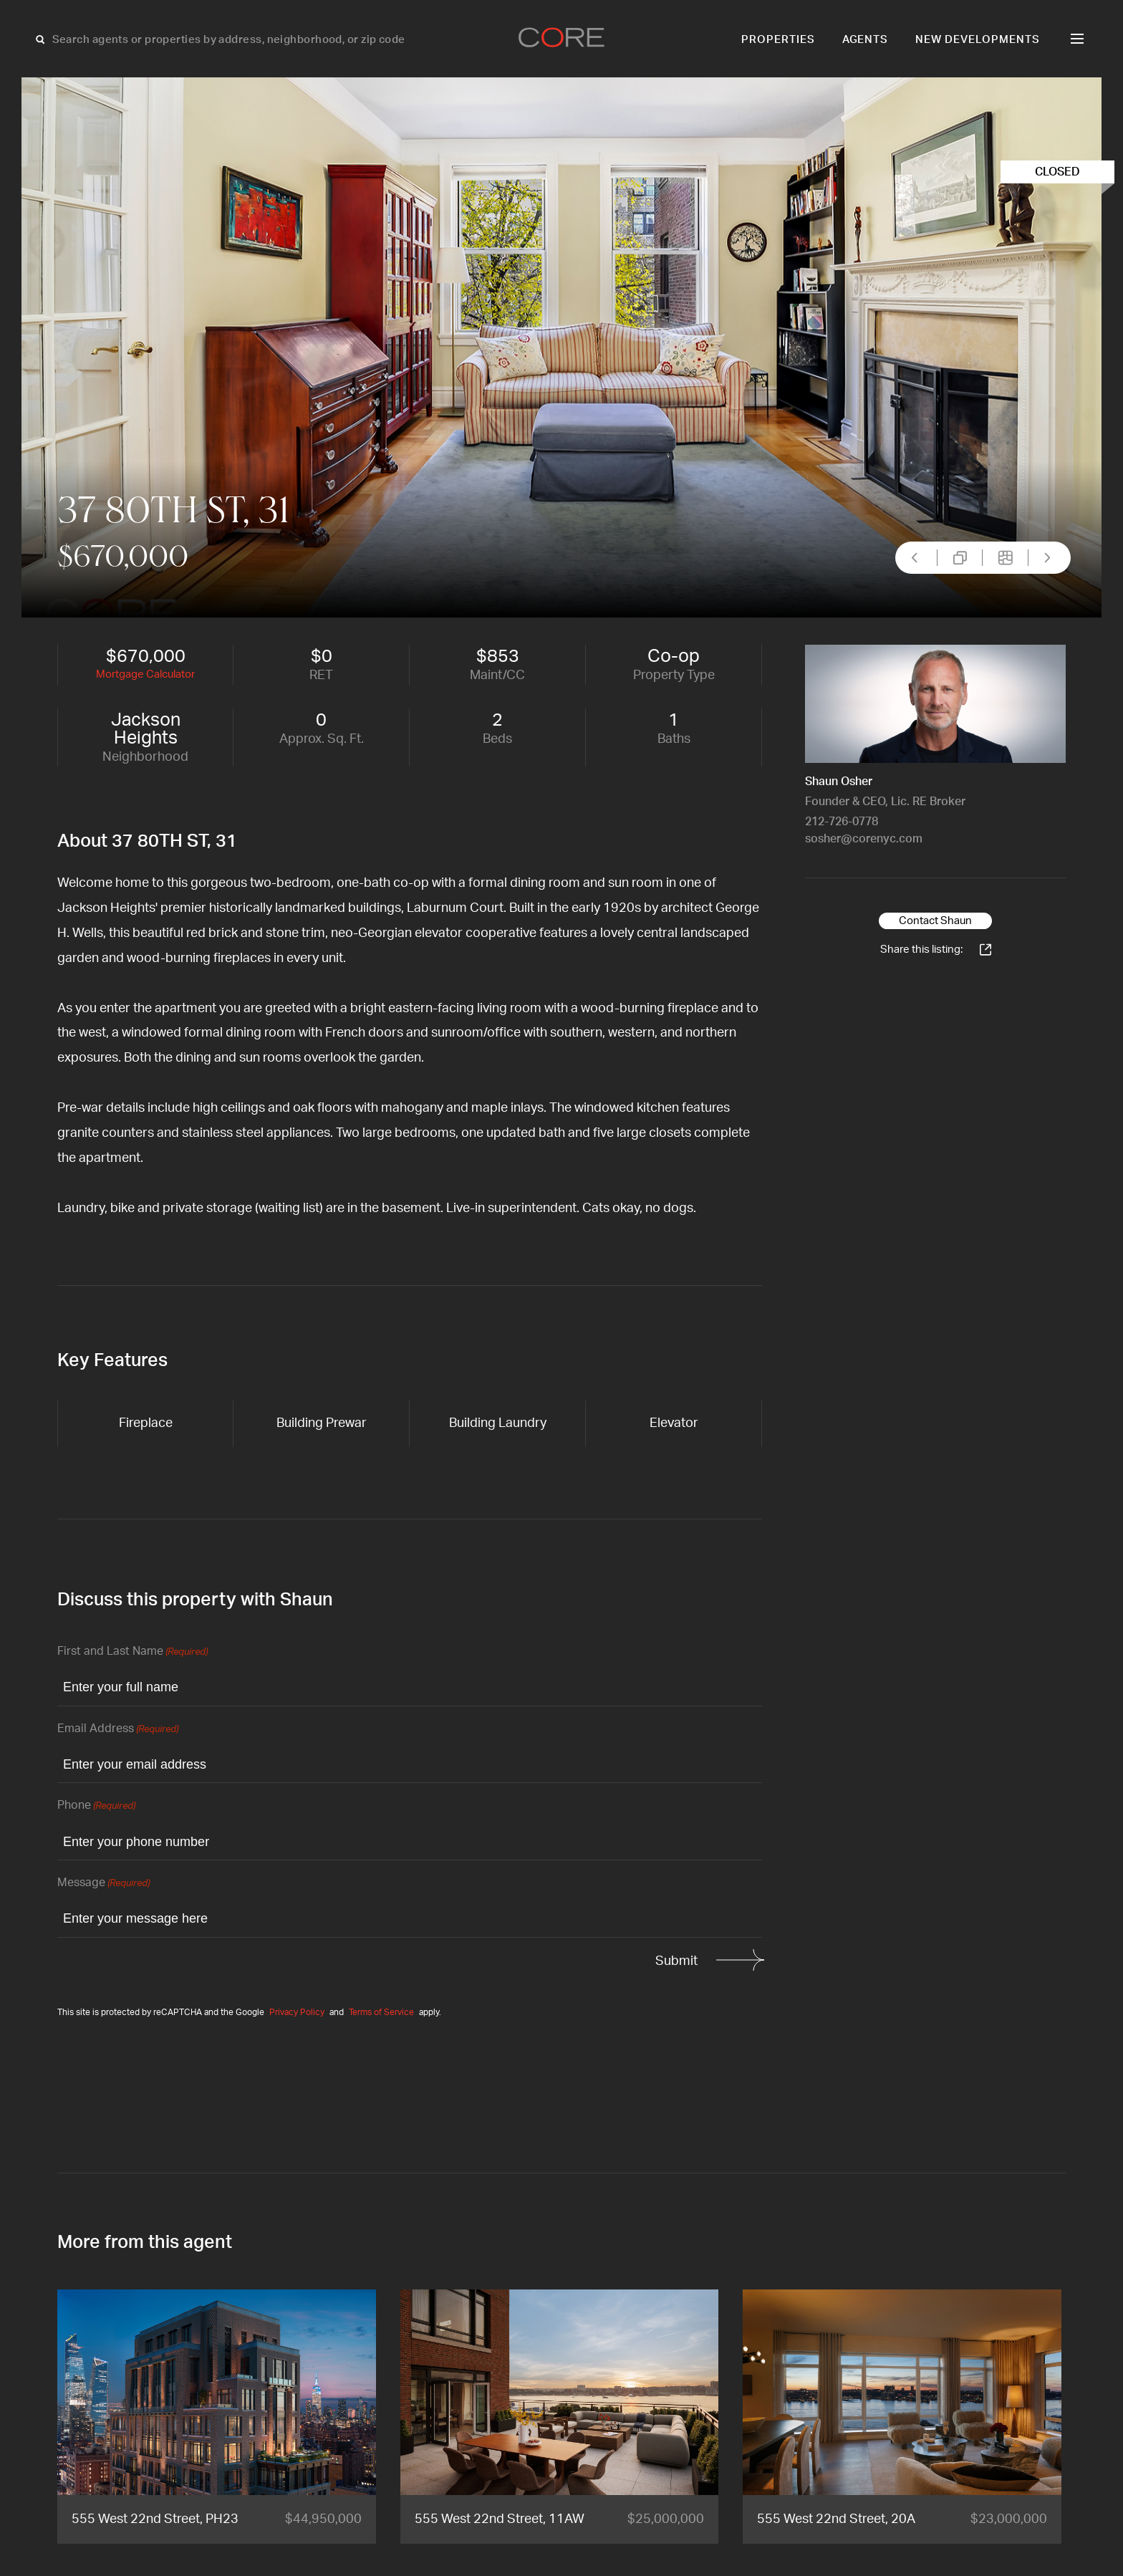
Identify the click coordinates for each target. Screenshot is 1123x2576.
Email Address (117, 1730)
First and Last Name (132, 1652)
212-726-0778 (841, 821)
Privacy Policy (296, 2012)
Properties (778, 39)
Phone (96, 1806)
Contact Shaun (935, 920)
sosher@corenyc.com (863, 839)
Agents (865, 39)
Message (103, 1884)
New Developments (977, 39)
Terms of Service (381, 2012)
